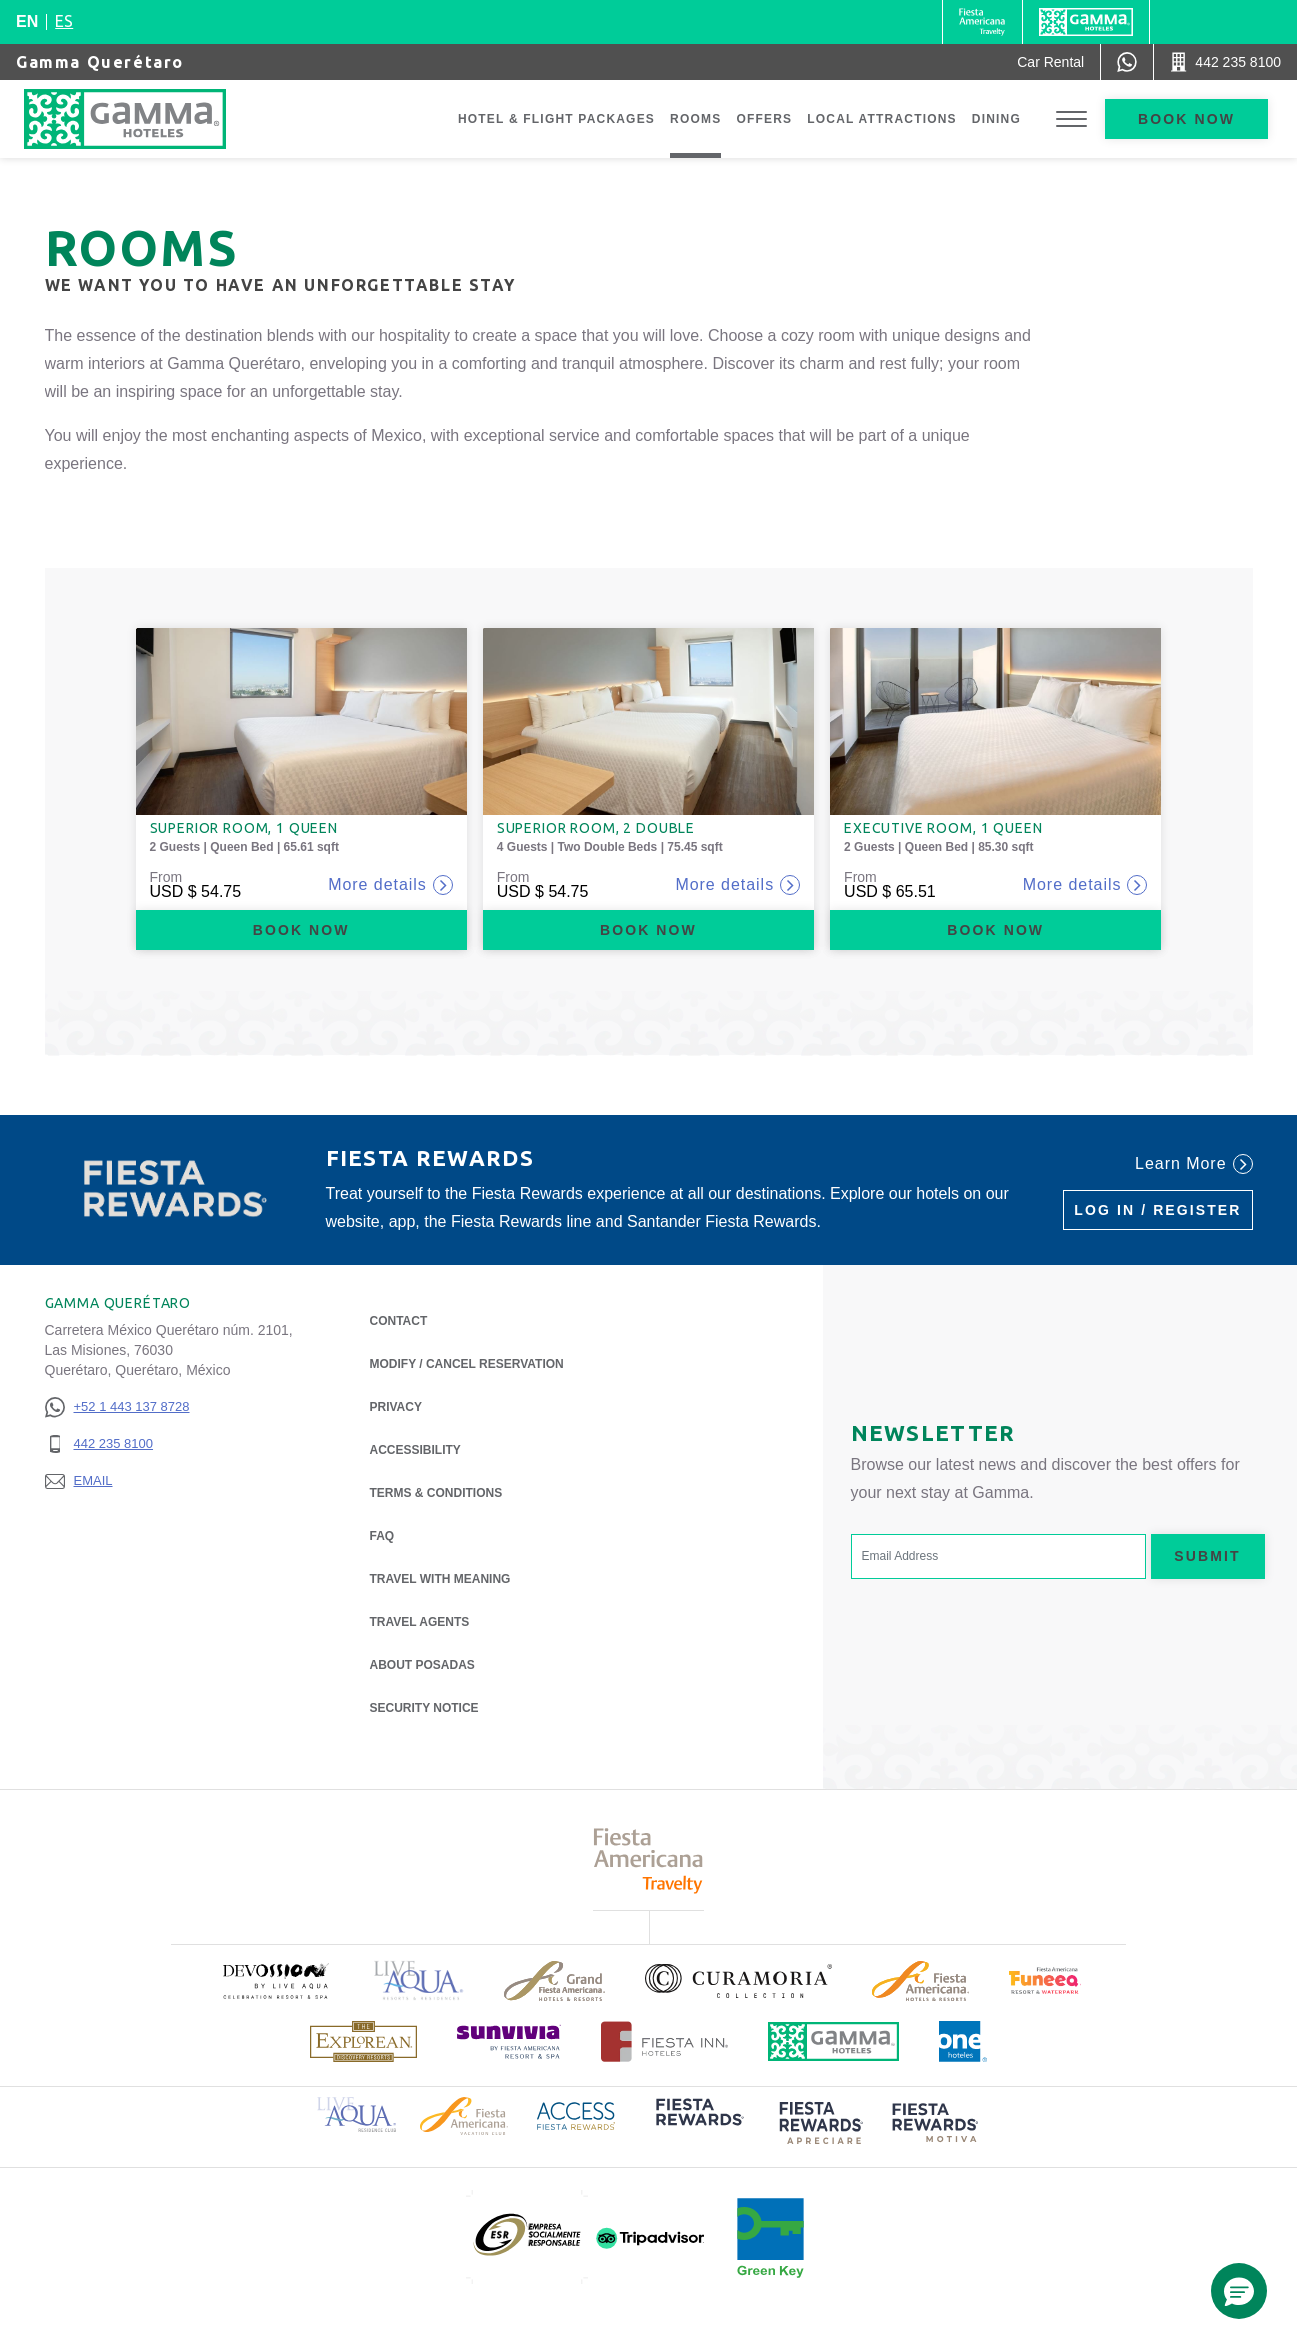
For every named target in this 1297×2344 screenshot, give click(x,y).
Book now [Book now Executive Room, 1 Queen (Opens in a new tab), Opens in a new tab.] (995, 930)
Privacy (396, 1405)
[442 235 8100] (117, 1444)
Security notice (424, 1708)
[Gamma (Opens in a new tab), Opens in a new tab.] (982, 22)
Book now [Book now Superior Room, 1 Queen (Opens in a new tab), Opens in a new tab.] (301, 930)
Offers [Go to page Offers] (764, 119)
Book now (1186, 119)
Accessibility (415, 1450)
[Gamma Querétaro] (145, 119)
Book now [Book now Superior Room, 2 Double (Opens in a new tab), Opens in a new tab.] (648, 930)
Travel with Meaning (440, 1579)
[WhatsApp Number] (1127, 62)
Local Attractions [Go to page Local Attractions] (882, 119)
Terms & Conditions (436, 1493)
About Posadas (422, 1663)
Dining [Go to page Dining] (996, 119)
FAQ (382, 1536)
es (64, 21)
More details (390, 885)
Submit (1207, 1556)
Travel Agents (420, 1622)
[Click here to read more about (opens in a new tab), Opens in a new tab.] (275, 1980)
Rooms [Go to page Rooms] (695, 119)
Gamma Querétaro (100, 62)
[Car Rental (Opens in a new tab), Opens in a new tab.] (1050, 62)
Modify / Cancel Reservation (467, 1364)
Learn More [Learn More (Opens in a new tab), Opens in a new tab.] (1193, 1164)
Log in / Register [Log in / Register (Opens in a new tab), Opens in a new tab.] (1157, 1210)
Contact (399, 1321)
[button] (1239, 2291)
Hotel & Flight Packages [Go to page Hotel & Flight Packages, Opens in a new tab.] (556, 119)
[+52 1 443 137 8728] (117, 1407)
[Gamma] (1086, 22)
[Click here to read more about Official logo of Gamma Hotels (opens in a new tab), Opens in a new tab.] (834, 2041)
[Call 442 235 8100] (1225, 62)
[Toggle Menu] (1071, 119)
